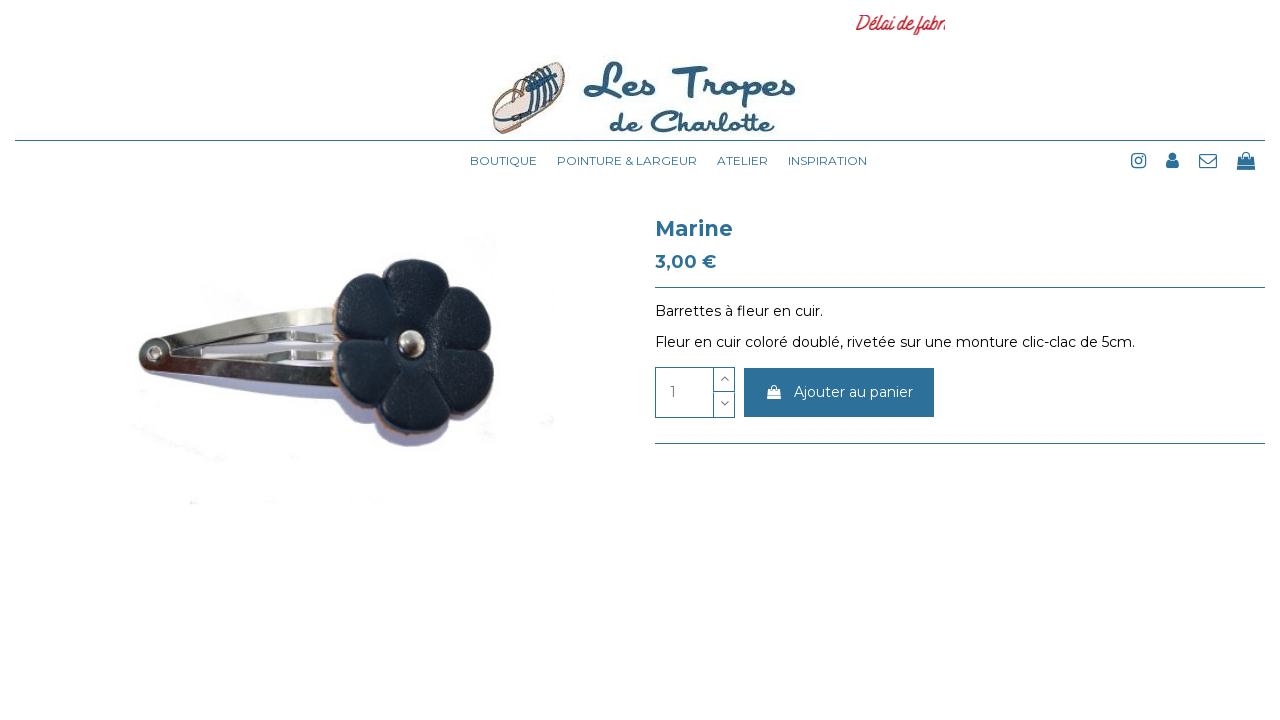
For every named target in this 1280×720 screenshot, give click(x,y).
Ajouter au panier (839, 392)
